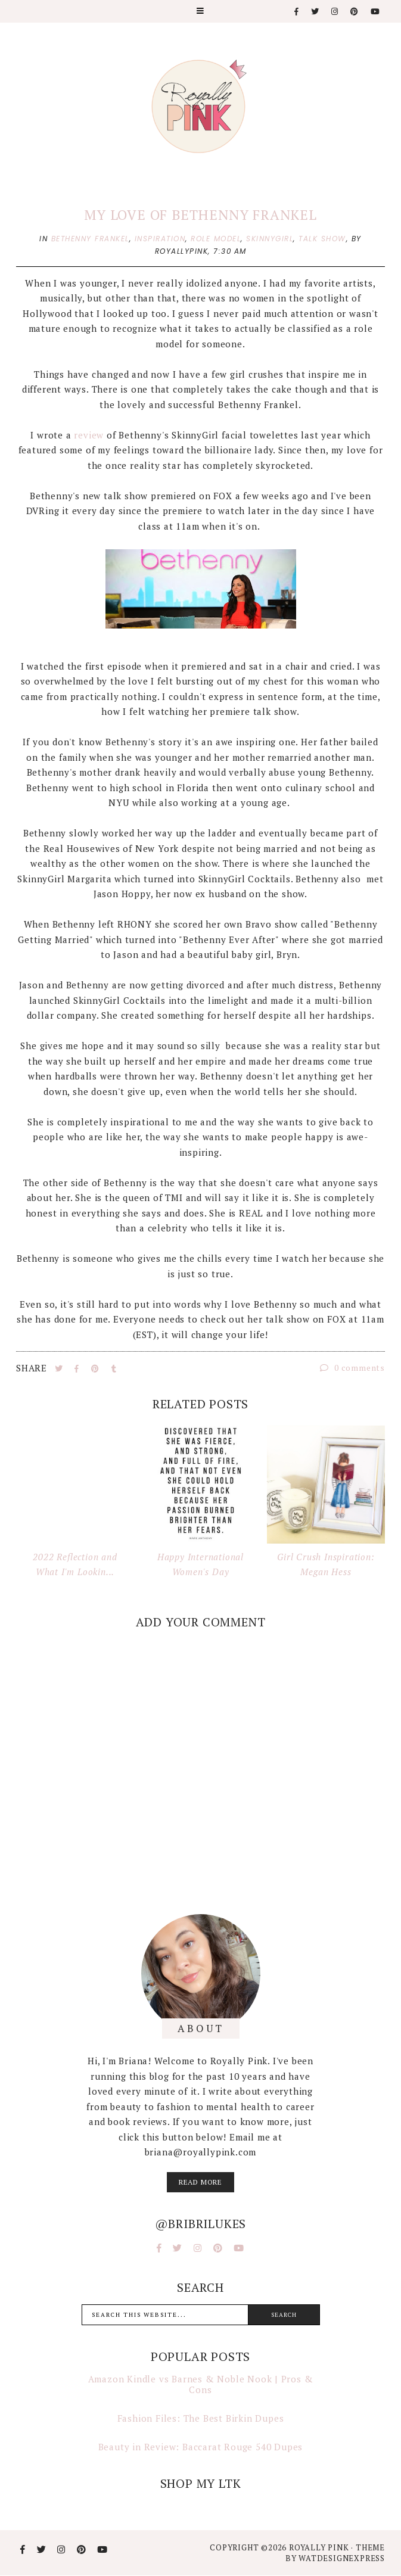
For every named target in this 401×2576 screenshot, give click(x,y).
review (89, 435)
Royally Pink (320, 2547)
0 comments (352, 1367)
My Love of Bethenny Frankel (200, 215)
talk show (322, 239)
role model (216, 239)
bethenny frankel (90, 239)
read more (200, 2181)
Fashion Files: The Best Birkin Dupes (200, 2418)
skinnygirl (269, 239)
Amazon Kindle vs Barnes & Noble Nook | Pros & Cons (200, 2384)
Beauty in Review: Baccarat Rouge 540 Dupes (200, 2447)
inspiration (160, 239)
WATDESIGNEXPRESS (342, 2558)
